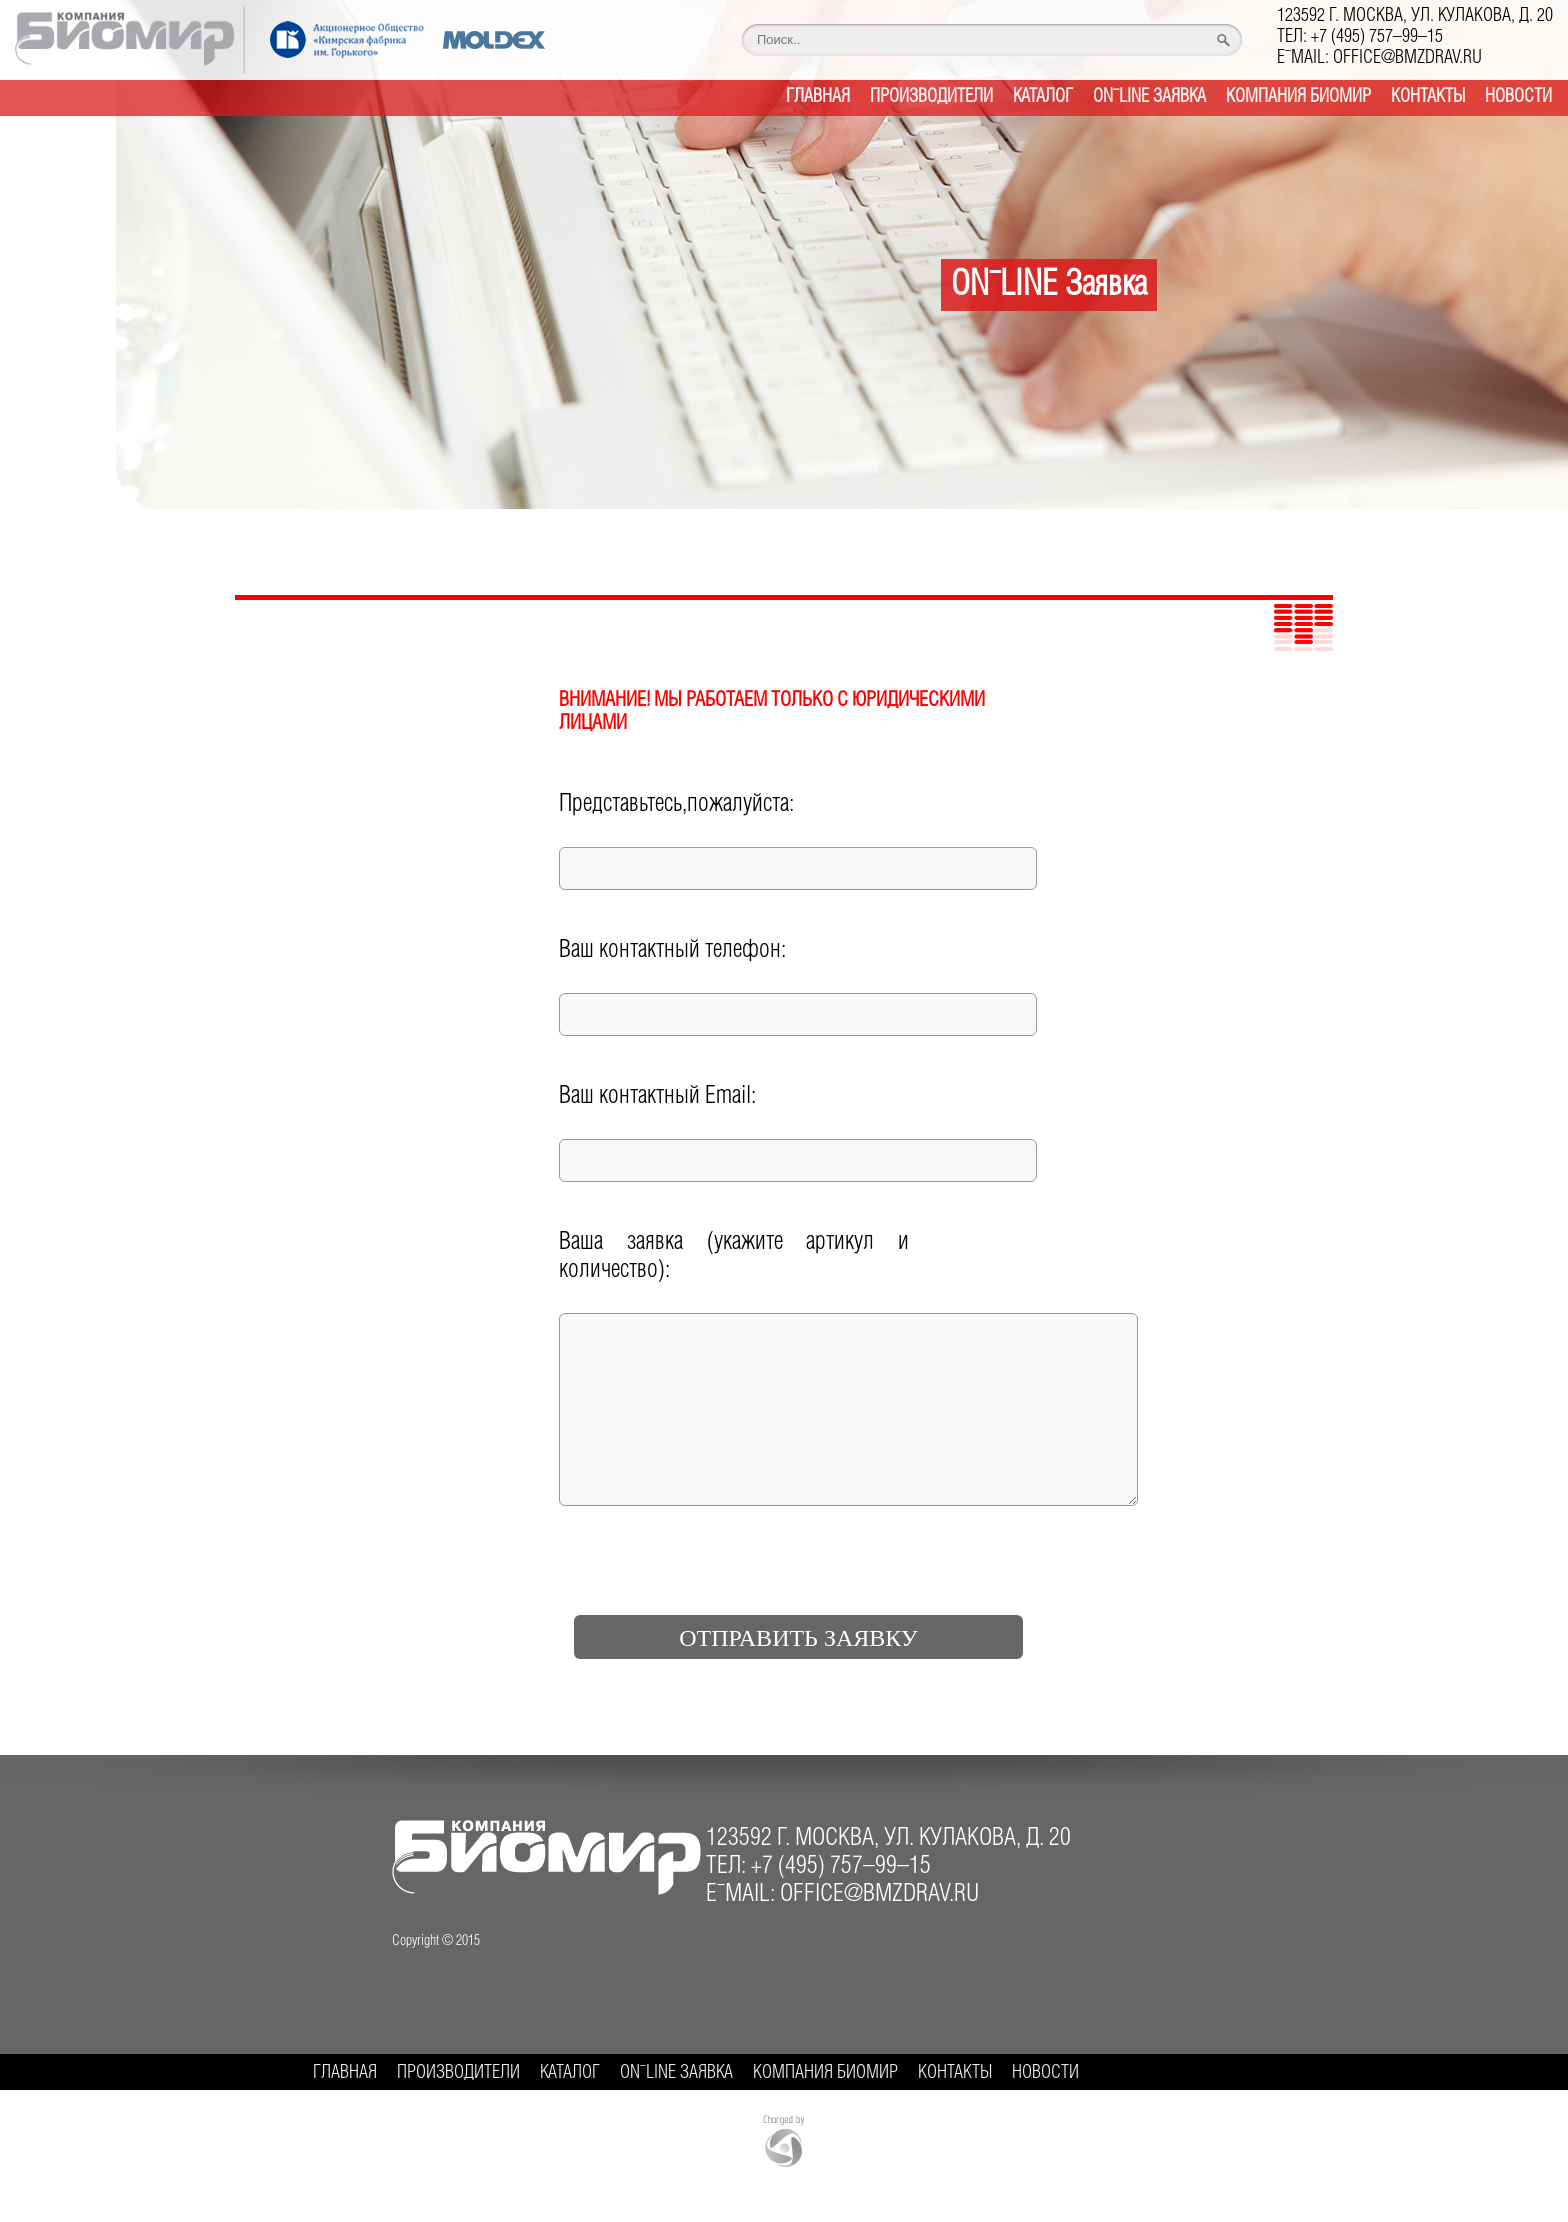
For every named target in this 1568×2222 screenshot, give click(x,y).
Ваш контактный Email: (657, 1096)
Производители (931, 96)
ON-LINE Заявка (1149, 96)
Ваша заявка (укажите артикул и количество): (734, 1256)
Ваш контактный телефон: (672, 950)
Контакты (1428, 96)
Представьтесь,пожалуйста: (676, 804)
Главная (818, 96)
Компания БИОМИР (1298, 96)
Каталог (1043, 96)
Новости (1518, 96)
